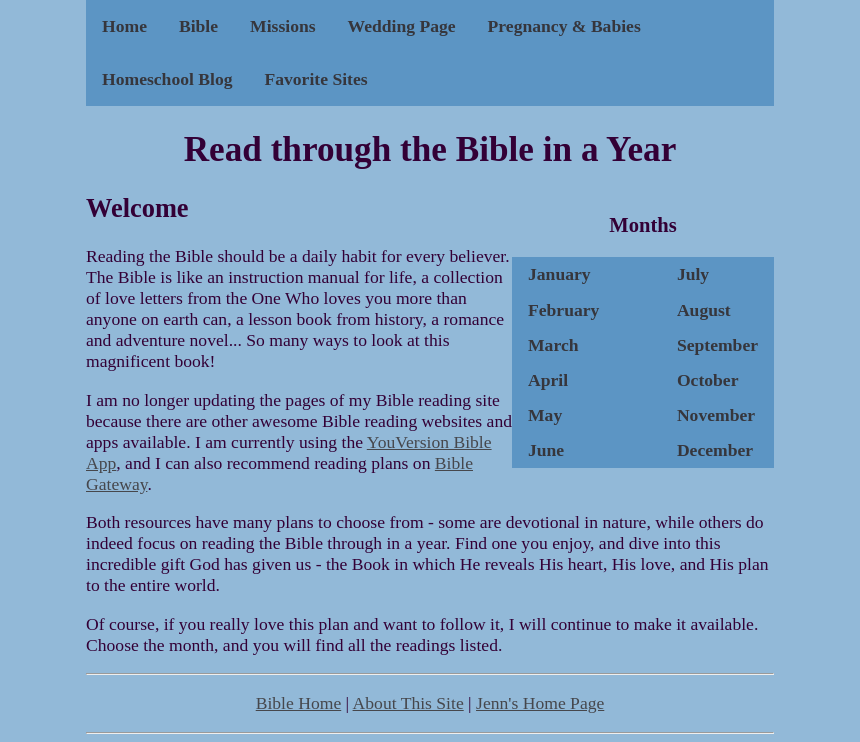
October (708, 380)
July (693, 274)
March (553, 345)
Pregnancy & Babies (564, 26)
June (546, 450)
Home (124, 26)
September (717, 345)
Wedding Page (402, 26)
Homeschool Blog (167, 79)
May (545, 415)
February (563, 310)
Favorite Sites (315, 79)
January (559, 274)
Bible (198, 26)
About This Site (408, 703)
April (548, 380)
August (704, 310)
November (716, 415)
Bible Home (299, 703)
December (715, 450)
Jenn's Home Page (540, 703)
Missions (283, 26)
